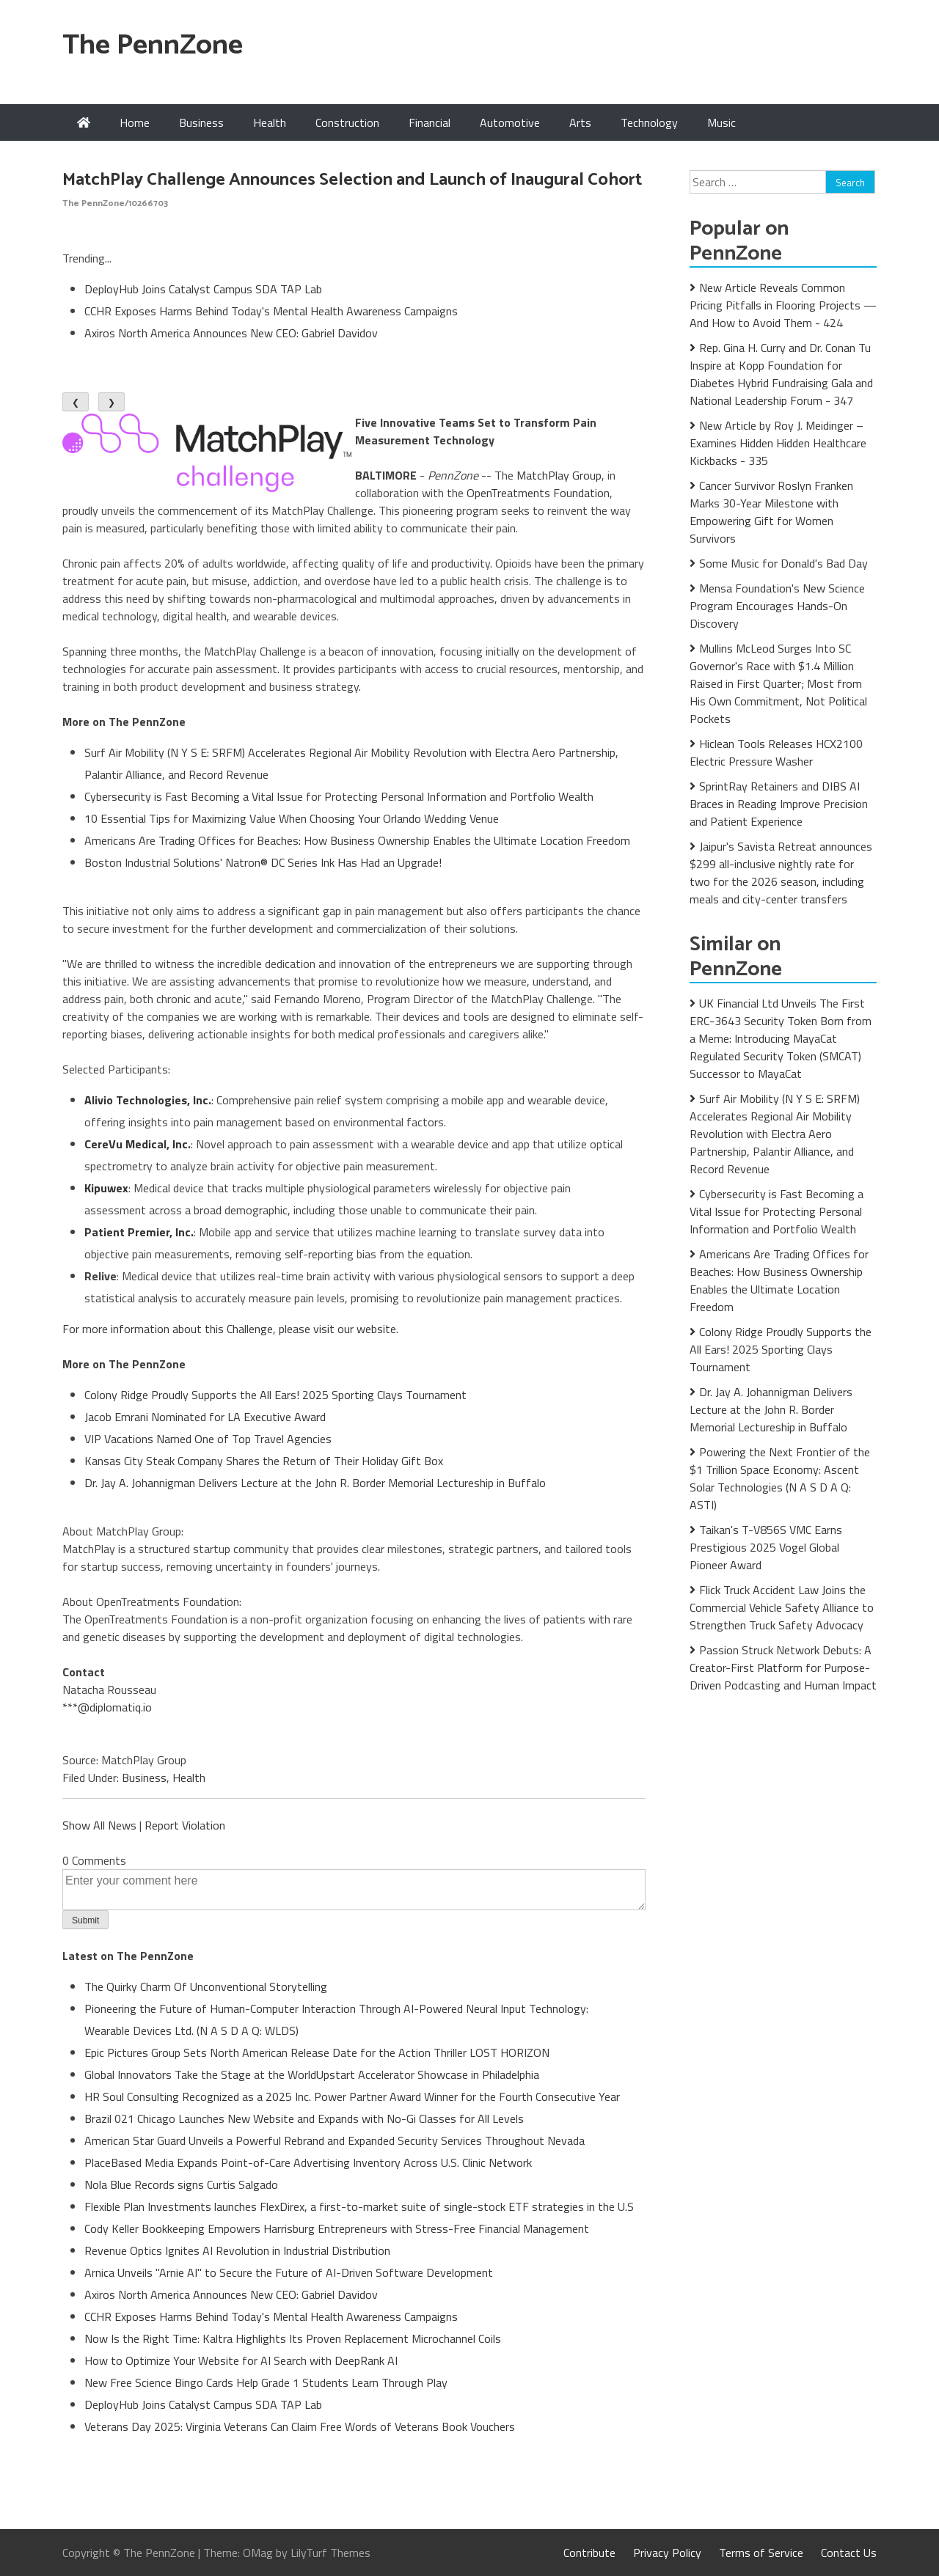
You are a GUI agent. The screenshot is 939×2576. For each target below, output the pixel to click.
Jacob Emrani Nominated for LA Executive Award (205, 1416)
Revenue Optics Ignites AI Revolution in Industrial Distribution (237, 2250)
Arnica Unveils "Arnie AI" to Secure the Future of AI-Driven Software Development (288, 2272)
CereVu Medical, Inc (136, 1144)
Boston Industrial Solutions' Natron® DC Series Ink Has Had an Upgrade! (263, 862)
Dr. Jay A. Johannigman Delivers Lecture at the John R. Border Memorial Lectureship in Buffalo (315, 1482)
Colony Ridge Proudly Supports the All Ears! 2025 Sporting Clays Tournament (275, 1394)
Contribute (589, 2552)
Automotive (510, 122)
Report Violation (185, 1825)
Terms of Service (761, 2552)
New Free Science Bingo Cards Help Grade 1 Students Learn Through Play (265, 2382)
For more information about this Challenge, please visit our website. (230, 1328)
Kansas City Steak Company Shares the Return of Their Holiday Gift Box (263, 1460)
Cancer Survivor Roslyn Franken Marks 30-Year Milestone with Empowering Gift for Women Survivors (771, 512)
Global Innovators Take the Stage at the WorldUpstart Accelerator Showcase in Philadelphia (311, 2074)
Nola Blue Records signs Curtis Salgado (181, 2184)
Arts (580, 122)
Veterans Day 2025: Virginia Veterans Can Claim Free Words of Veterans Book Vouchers (299, 2426)
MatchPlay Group (559, 475)
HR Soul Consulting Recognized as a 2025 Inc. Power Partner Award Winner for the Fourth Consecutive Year (352, 2096)
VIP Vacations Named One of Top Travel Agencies (208, 1438)
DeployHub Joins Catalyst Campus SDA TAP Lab (203, 289)
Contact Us (849, 2552)
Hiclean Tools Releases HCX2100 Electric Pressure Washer (776, 752)
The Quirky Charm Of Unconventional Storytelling (205, 1986)
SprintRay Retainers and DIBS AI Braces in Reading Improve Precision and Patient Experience (779, 803)
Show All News (99, 1825)
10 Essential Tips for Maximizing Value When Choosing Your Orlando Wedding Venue (291, 818)
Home (135, 122)
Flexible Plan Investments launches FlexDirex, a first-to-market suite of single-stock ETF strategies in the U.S (359, 2206)
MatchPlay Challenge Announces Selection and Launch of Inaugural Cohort (352, 180)
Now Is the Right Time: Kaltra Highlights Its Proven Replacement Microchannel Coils (292, 2338)
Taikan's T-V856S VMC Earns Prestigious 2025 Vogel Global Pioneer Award (766, 1547)
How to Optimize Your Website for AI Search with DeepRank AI (241, 2360)
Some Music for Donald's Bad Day (783, 563)
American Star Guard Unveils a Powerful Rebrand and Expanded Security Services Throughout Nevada (334, 2140)
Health (269, 122)
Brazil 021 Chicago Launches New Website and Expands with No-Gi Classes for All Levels (304, 2118)
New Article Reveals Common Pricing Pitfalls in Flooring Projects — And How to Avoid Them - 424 (783, 305)
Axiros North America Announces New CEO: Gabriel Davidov (231, 333)
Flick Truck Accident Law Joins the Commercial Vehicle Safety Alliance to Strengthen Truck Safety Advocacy (782, 1607)
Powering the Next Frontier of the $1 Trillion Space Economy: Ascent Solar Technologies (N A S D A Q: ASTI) (780, 1478)
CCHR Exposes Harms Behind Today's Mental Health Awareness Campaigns (271, 311)
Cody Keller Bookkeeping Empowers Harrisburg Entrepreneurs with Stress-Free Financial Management (336, 2228)
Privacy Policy (667, 2552)
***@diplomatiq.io (107, 1707)
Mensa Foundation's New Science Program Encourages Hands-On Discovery (777, 605)
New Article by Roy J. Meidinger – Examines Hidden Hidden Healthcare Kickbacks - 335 (778, 443)
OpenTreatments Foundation (538, 493)
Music (721, 122)
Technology (649, 122)
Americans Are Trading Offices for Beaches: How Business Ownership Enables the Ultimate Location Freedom (357, 840)
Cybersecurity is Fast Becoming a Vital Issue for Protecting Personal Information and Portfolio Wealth (338, 796)
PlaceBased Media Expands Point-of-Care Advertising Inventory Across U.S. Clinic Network (308, 2162)
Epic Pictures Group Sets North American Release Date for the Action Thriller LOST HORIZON (316, 2052)
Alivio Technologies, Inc (146, 1100)
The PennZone (152, 46)
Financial (429, 122)
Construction (347, 122)
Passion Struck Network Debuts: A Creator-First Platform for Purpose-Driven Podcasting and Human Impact (783, 1667)
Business (201, 122)
